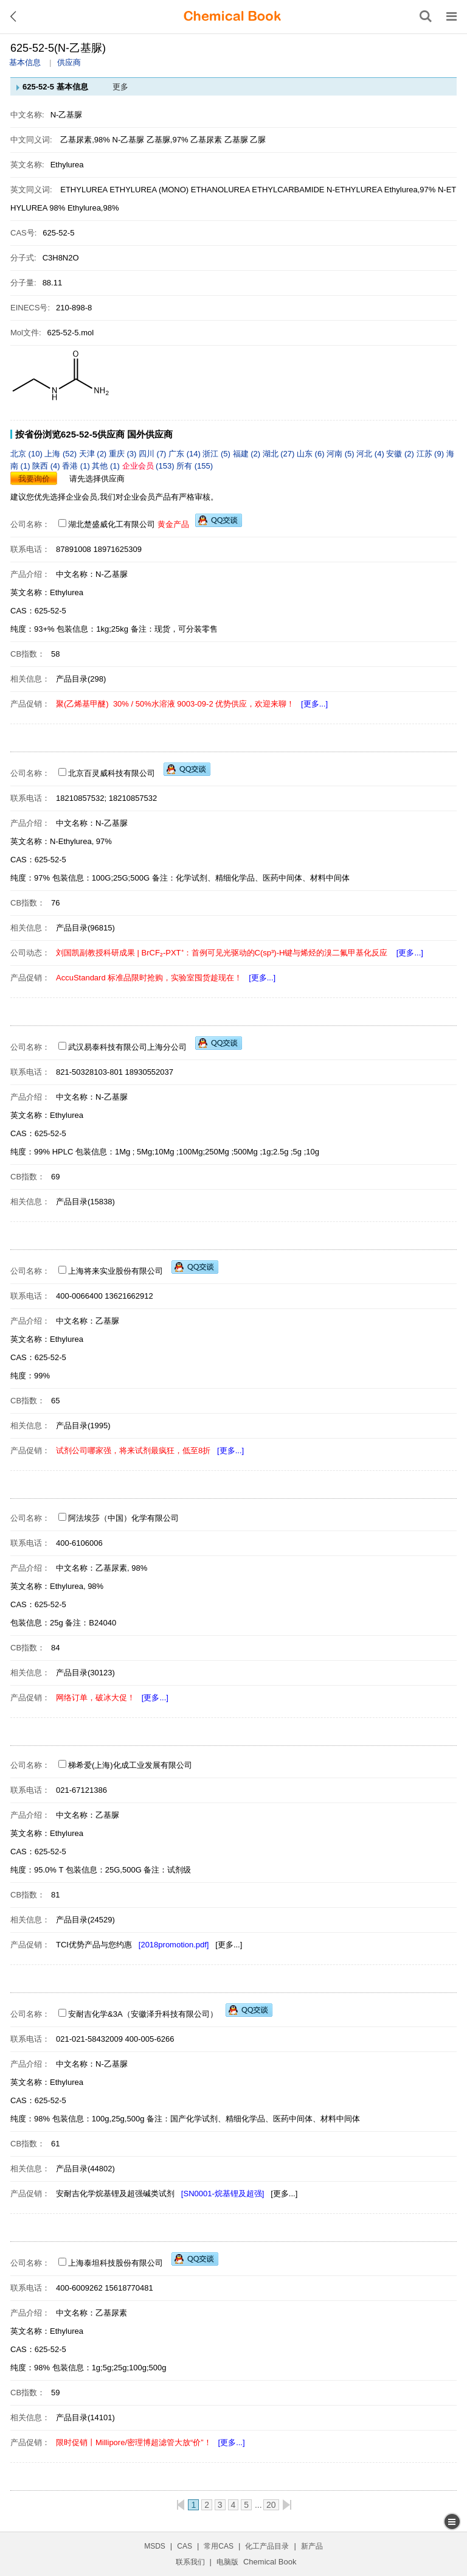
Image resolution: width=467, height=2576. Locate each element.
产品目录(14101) (85, 2417)
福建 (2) (248, 453)
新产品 (312, 2546)
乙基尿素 (206, 139)
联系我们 (190, 2562)
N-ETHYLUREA (354, 189)
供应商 (69, 62)
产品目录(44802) (85, 2168)
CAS (184, 2546)
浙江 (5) (217, 453)
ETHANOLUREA (220, 189)
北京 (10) (27, 453)
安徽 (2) (401, 453)
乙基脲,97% (168, 139)
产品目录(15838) (85, 1201)
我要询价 (34, 478)
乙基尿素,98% (85, 139)
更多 (120, 86)
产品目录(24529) (85, 1919)
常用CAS (219, 2546)
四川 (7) (153, 453)
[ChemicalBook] (232, 16)
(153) (149, 465)
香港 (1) (77, 465)
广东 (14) (185, 453)
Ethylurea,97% (410, 189)
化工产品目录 (267, 2546)
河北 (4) (371, 453)
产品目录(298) (81, 678)
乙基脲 (236, 139)
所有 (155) (194, 465)
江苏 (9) (431, 453)
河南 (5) (341, 453)
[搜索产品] (426, 16)
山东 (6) (312, 453)
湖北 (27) (280, 453)
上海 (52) (61, 453)
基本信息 (25, 62)
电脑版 (227, 2562)
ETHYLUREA (83, 189)
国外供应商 (150, 434)
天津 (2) (94, 453)
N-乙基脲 (128, 139)
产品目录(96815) (85, 927)
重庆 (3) (124, 453)
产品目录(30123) (85, 1672)
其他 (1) (107, 465)
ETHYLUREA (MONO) (149, 189)
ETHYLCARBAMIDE (288, 189)
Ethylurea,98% (93, 207)
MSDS (154, 2546)
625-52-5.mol (70, 332)
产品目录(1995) (83, 1425)
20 (271, 2505)
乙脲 (258, 139)
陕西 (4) (47, 465)
